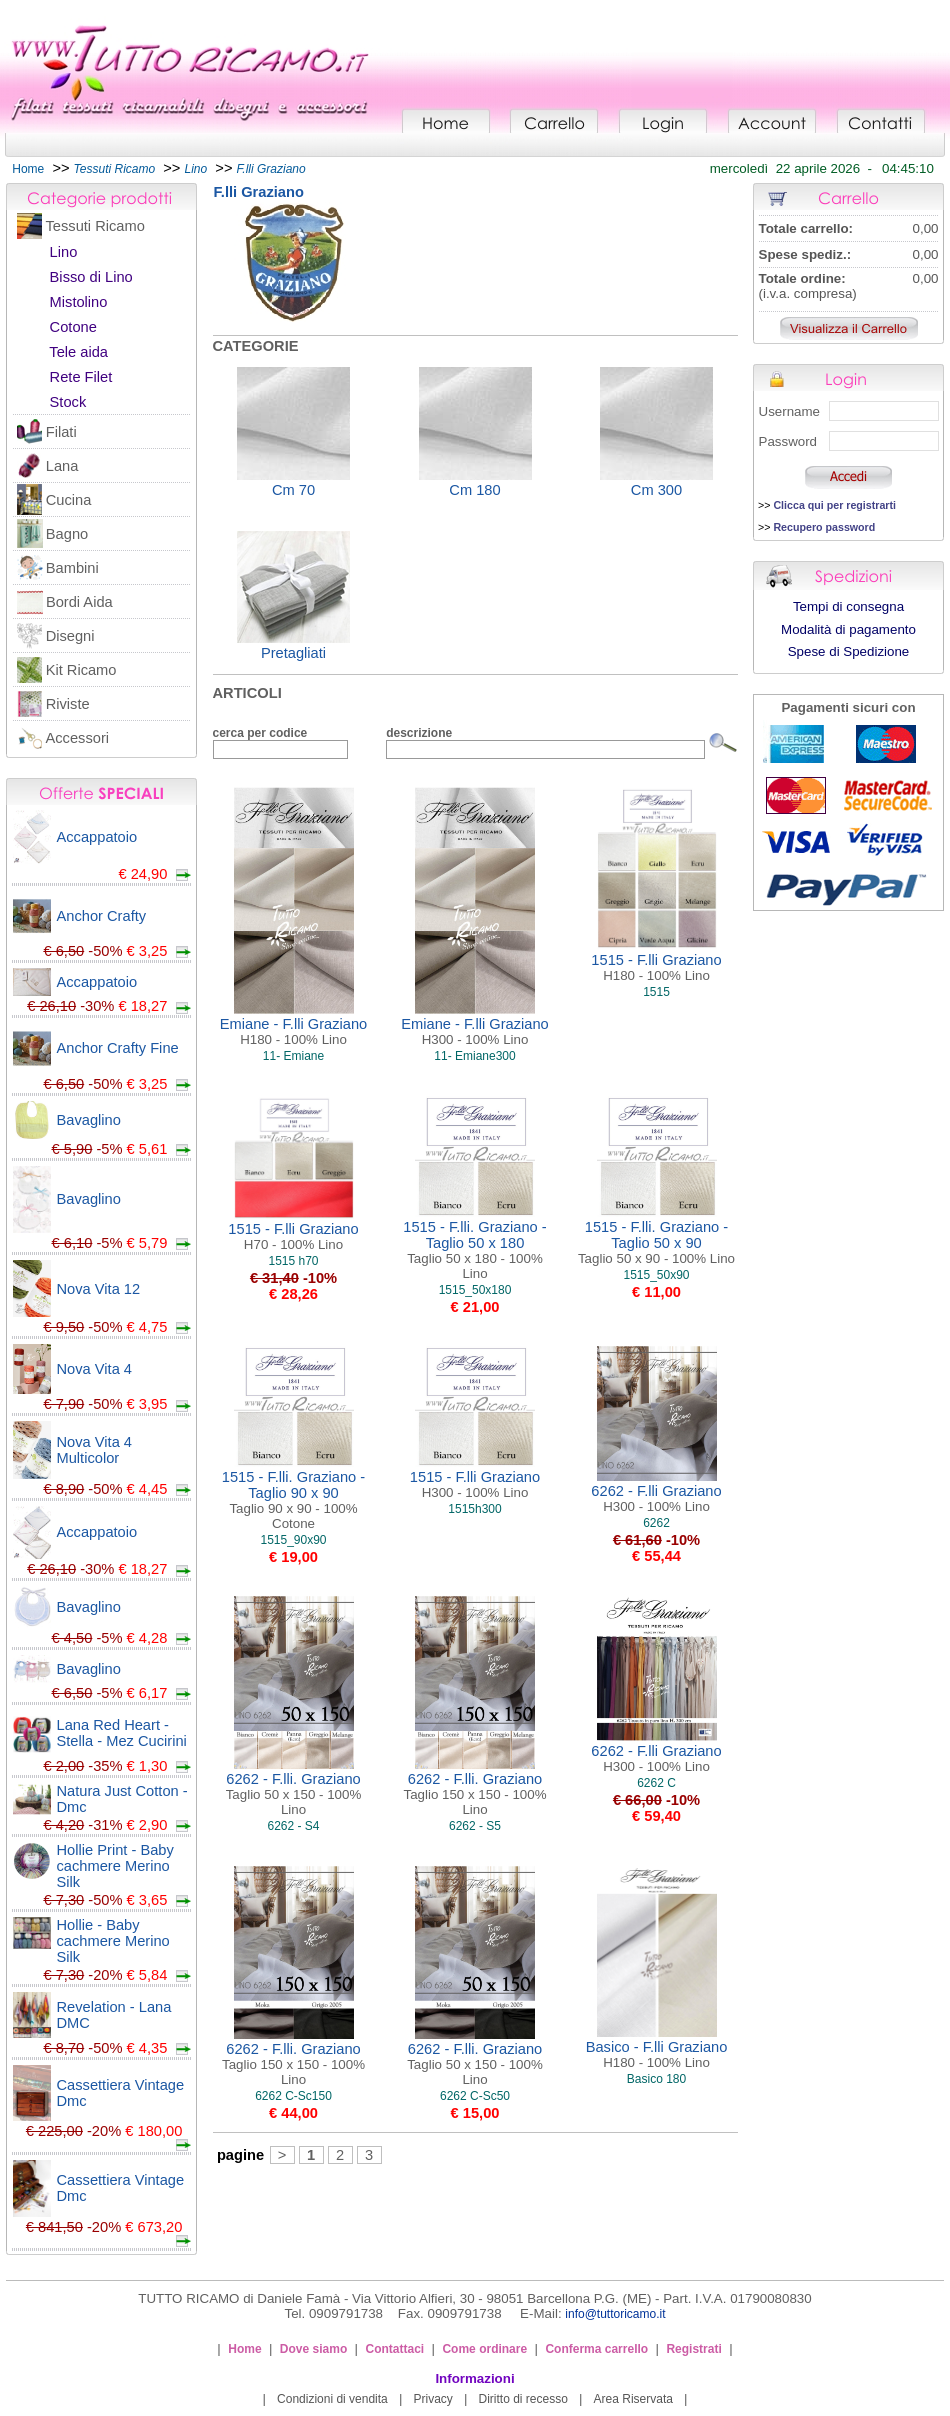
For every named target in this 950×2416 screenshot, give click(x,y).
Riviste (68, 704)
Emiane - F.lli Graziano (293, 1031)
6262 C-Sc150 (293, 2096)
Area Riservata (633, 2399)
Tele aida (78, 352)
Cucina (69, 500)
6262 (656, 1523)
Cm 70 (293, 490)
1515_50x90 (656, 1275)
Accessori (78, 738)
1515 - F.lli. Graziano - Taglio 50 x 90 (656, 1242)
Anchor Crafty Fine (118, 1048)
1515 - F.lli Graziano (656, 967)
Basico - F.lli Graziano (657, 2054)
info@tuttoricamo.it (615, 2314)
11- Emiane (293, 1056)
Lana (62, 466)
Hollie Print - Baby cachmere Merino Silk (115, 1866)
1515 (656, 992)
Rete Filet (81, 377)
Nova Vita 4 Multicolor (95, 1450)
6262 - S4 (293, 1826)
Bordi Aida (79, 602)
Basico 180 (656, 2079)
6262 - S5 (475, 1826)
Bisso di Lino (91, 277)
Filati (61, 432)
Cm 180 (474, 490)
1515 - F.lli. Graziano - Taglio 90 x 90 (293, 1500)
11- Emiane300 (474, 1056)
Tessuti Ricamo (95, 226)
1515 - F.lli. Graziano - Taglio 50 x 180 (474, 1250)
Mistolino (79, 302)
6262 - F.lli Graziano (656, 1498)
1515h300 (474, 1509)
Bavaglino (89, 1120)
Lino (64, 252)
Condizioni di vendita (332, 2399)
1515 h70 (293, 1261)
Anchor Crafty (102, 916)
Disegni (70, 636)
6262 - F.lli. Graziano (294, 1794)
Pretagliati (293, 653)
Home (28, 169)
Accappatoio (97, 837)
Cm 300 (656, 490)
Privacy (432, 2399)
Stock (68, 402)
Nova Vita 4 (95, 1369)
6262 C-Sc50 (475, 2096)
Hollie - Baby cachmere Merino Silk (113, 1941)
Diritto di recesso (523, 2399)
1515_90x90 (293, 1540)
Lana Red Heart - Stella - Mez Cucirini (122, 1733)
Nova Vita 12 (99, 1289)
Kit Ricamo (81, 670)
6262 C (656, 1783)
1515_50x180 (475, 1290)
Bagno (67, 534)
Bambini (72, 568)
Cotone (73, 327)
